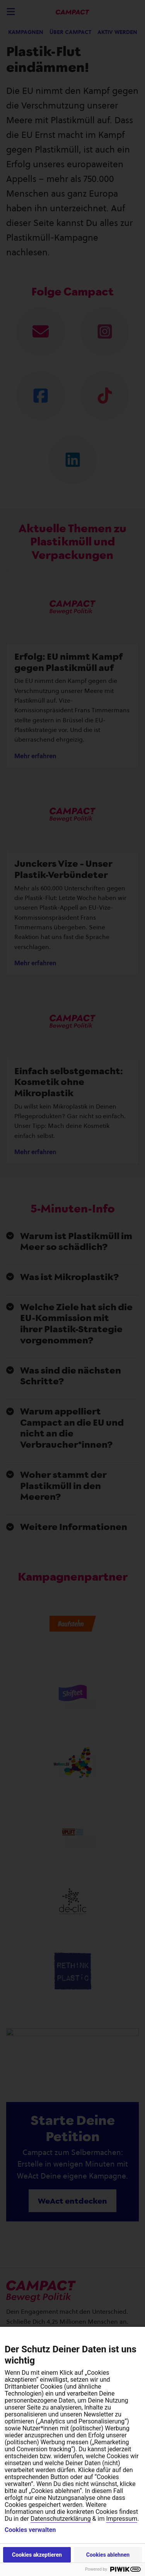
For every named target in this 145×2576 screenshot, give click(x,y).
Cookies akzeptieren (37, 2555)
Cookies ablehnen (108, 2555)
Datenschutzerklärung (61, 2518)
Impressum (121, 2518)
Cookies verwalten (30, 2530)
